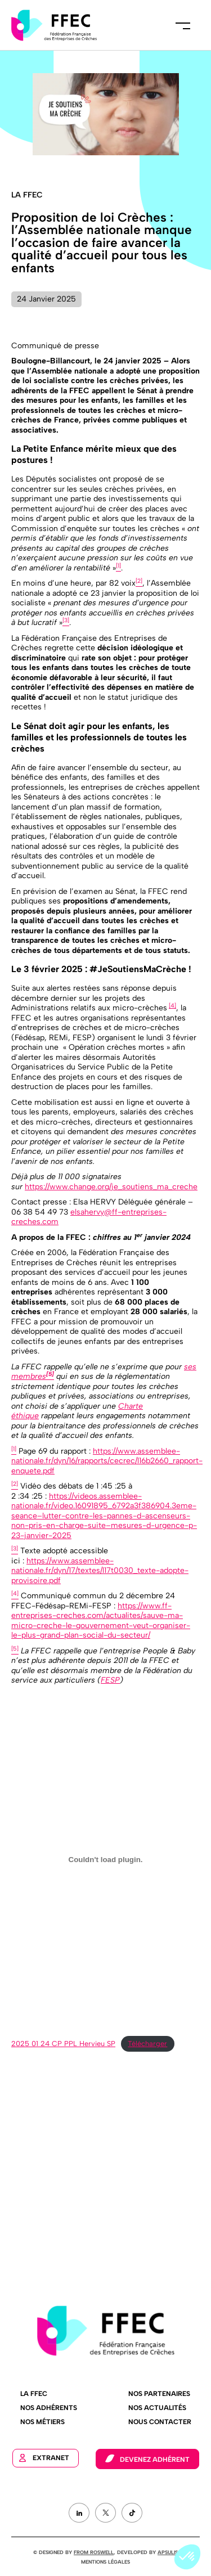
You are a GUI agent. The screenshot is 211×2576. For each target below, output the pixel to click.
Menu (183, 25)
